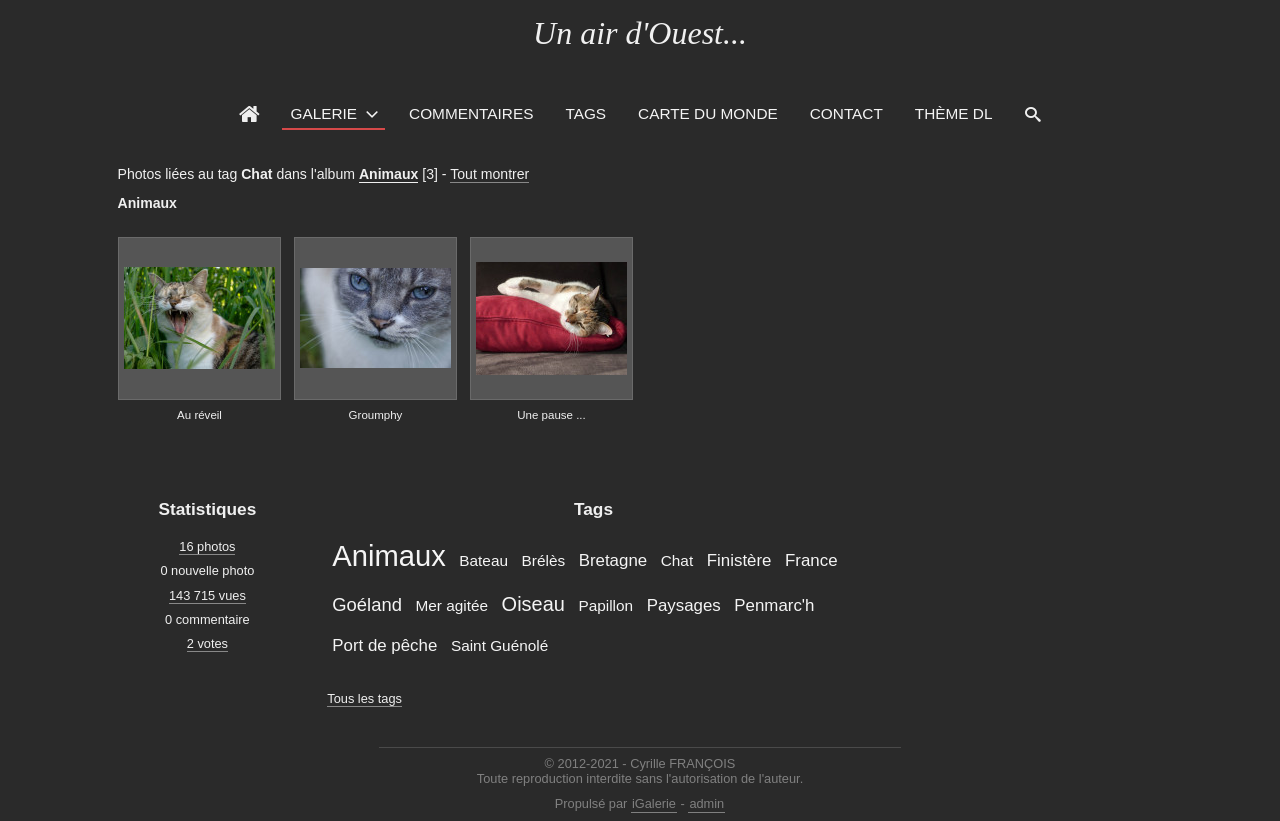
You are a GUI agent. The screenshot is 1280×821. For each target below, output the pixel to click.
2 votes (207, 643)
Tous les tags (364, 698)
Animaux (388, 174)
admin (706, 803)
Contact (846, 113)
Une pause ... (551, 415)
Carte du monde (708, 113)
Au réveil (199, 415)
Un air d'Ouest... (640, 33)
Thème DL (954, 113)
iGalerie (654, 803)
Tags (585, 113)
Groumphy (376, 415)
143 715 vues (207, 595)
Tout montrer (489, 174)
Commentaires (471, 113)
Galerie (323, 113)
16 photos (207, 546)
